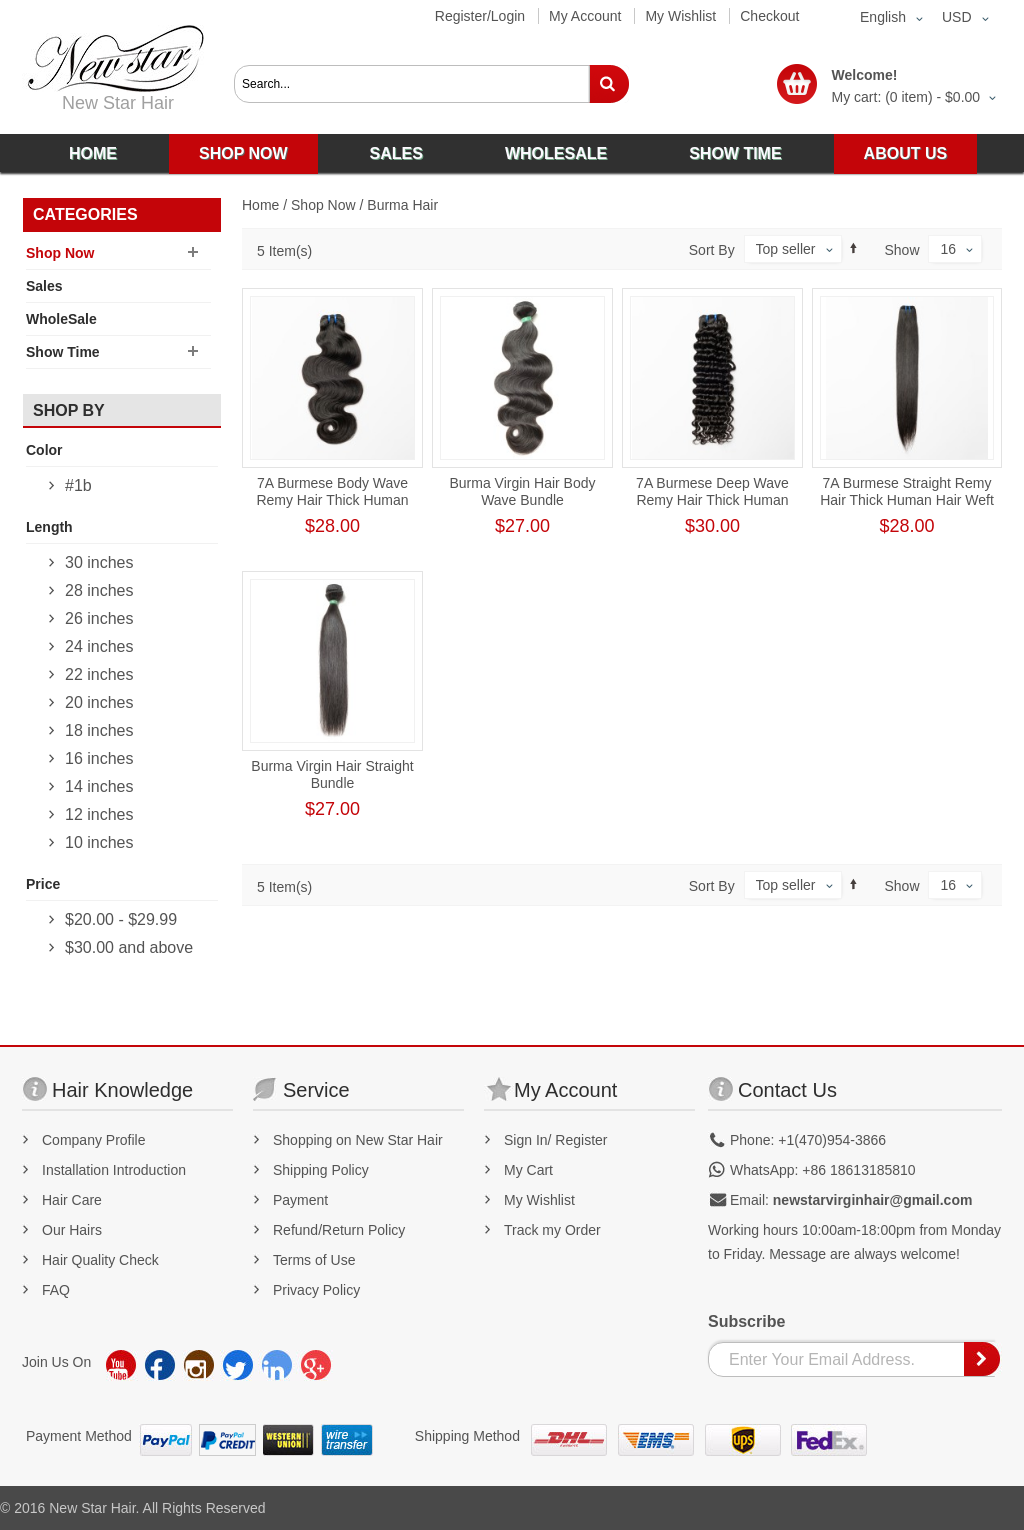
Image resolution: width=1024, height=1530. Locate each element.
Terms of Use (314, 1260)
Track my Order (552, 1230)
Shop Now (323, 205)
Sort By (712, 250)
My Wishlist (680, 16)
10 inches (99, 842)
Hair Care (72, 1200)
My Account (585, 16)
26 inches (99, 618)
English (883, 17)
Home (260, 205)
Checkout (769, 16)
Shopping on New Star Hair (358, 1140)
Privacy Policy (316, 1290)
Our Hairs (72, 1230)
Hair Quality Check (100, 1260)
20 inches (99, 702)
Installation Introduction (114, 1170)
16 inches (99, 758)
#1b (78, 485)
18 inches (99, 730)
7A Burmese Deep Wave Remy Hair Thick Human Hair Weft (712, 500)
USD (957, 17)
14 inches (99, 786)
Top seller (786, 249)
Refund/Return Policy (339, 1230)
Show (902, 250)
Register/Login (480, 16)
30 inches (99, 562)
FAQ (56, 1290)
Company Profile (94, 1140)
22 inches (99, 674)
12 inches (99, 814)
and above (129, 947)
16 (948, 249)
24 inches (99, 646)
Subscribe (746, 1321)
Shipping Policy (321, 1170)
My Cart (528, 1170)
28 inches (99, 590)
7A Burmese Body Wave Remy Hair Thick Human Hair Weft (332, 500)
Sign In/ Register (556, 1140)
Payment (300, 1200)
